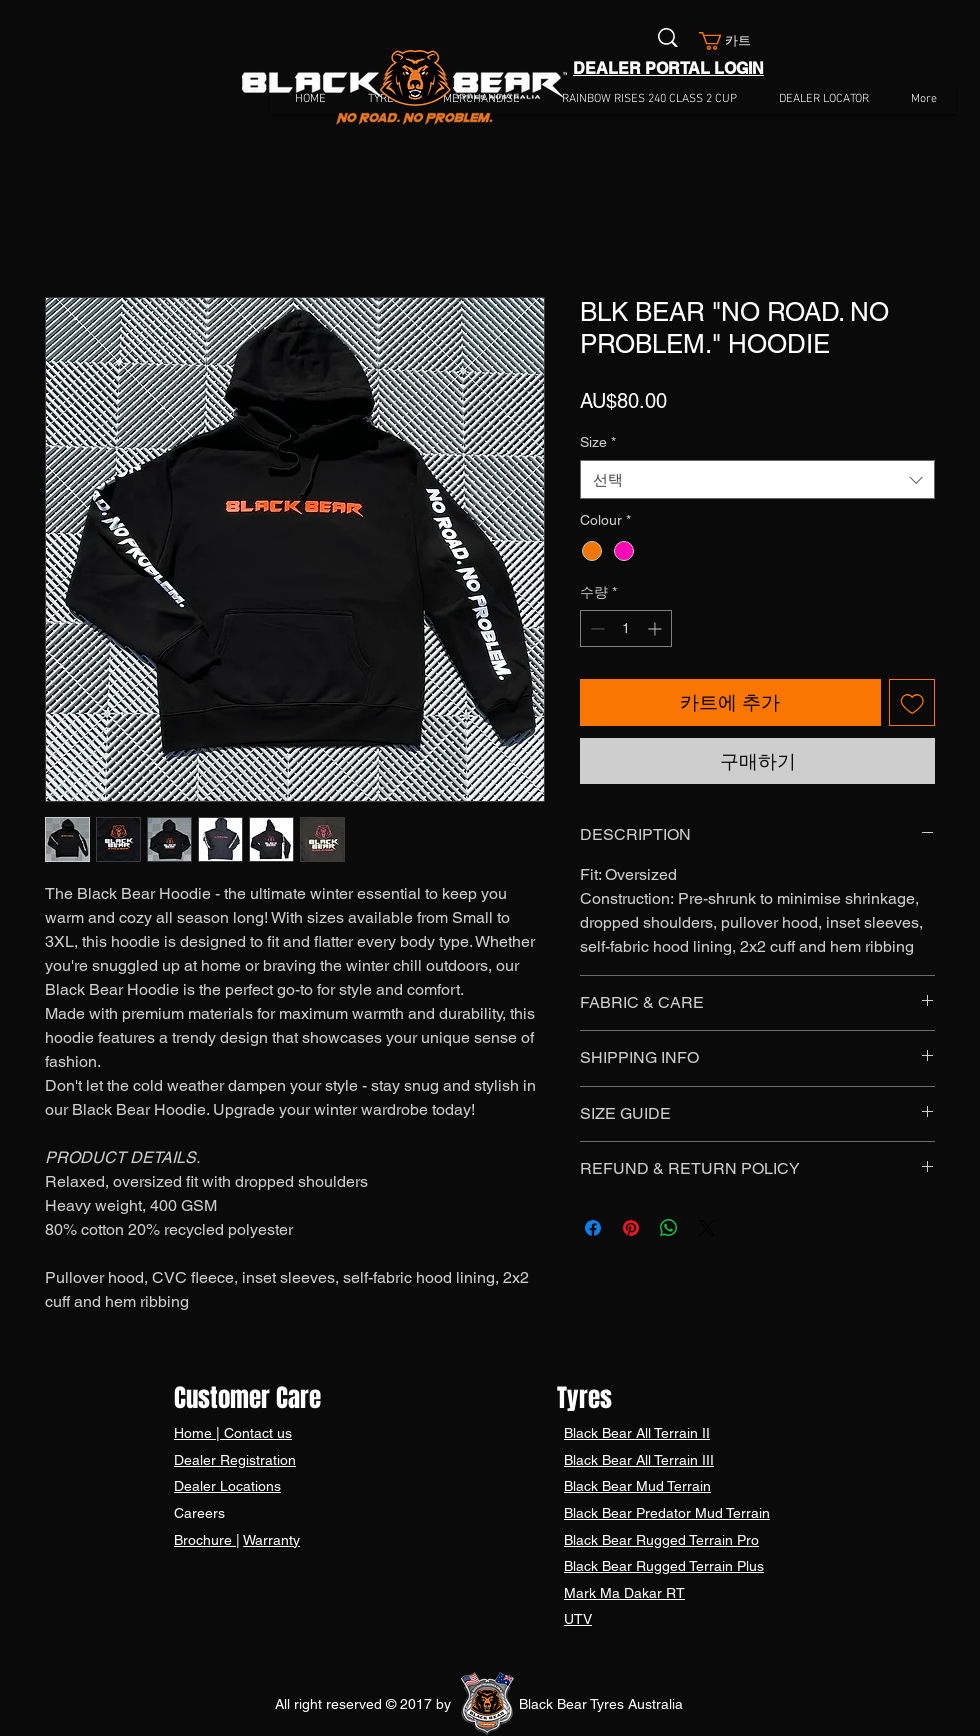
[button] (733, 41)
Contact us (256, 1433)
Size (598, 442)
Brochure (205, 1540)
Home (195, 1433)
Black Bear (600, 1433)
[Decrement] (595, 628)
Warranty (271, 1540)
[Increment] (656, 628)
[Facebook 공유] (593, 1228)
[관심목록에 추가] (912, 702)
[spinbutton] (626, 628)
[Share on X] (707, 1228)
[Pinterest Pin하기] (631, 1228)
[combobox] (757, 479)
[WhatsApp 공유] (669, 1228)
